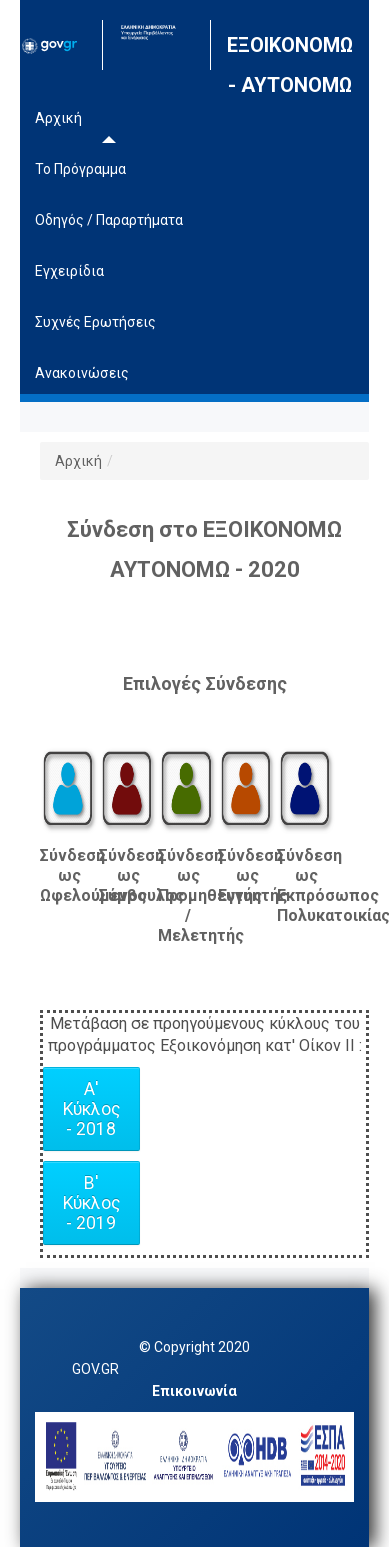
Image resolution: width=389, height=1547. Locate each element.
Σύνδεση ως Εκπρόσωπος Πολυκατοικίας (306, 885)
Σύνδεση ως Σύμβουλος (128, 875)
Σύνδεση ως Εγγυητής (247, 875)
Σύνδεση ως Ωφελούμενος (69, 875)
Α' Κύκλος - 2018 (92, 1109)
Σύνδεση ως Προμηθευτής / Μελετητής (187, 895)
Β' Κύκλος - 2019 (92, 1203)
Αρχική (78, 461)
